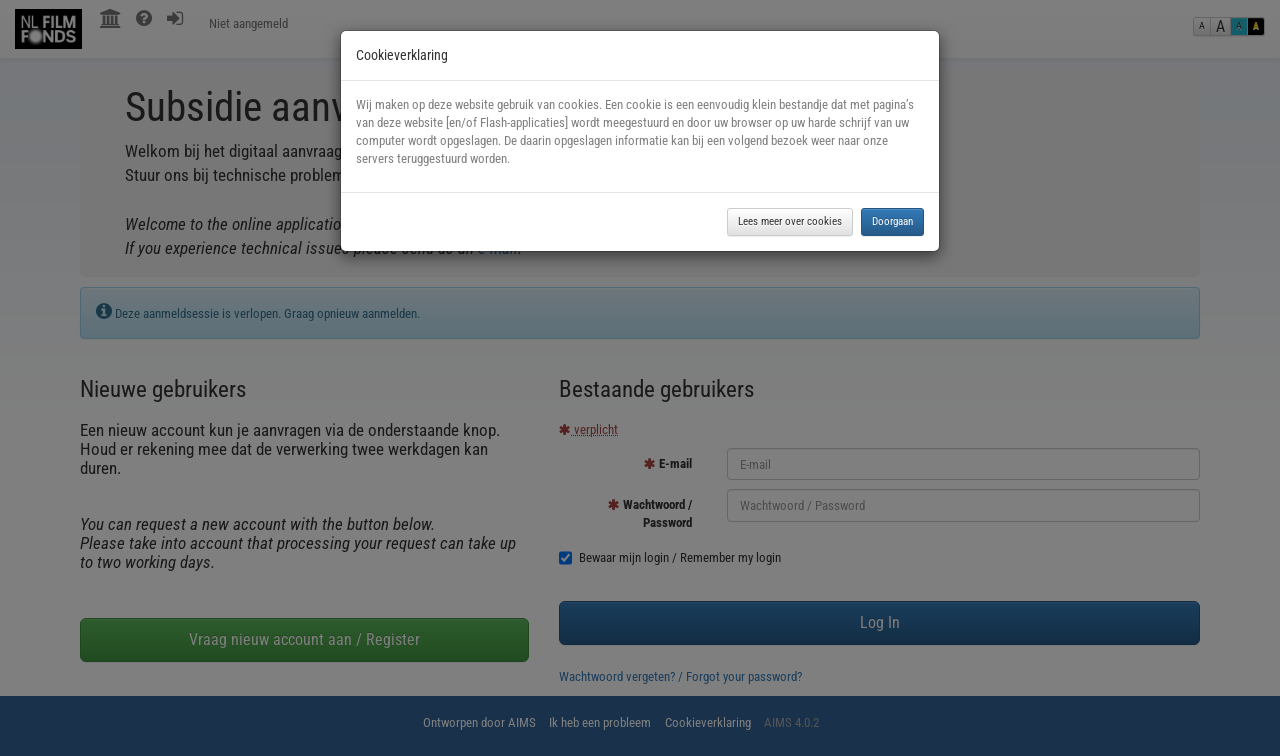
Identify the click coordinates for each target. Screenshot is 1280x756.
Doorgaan (892, 221)
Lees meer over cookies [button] (790, 221)
